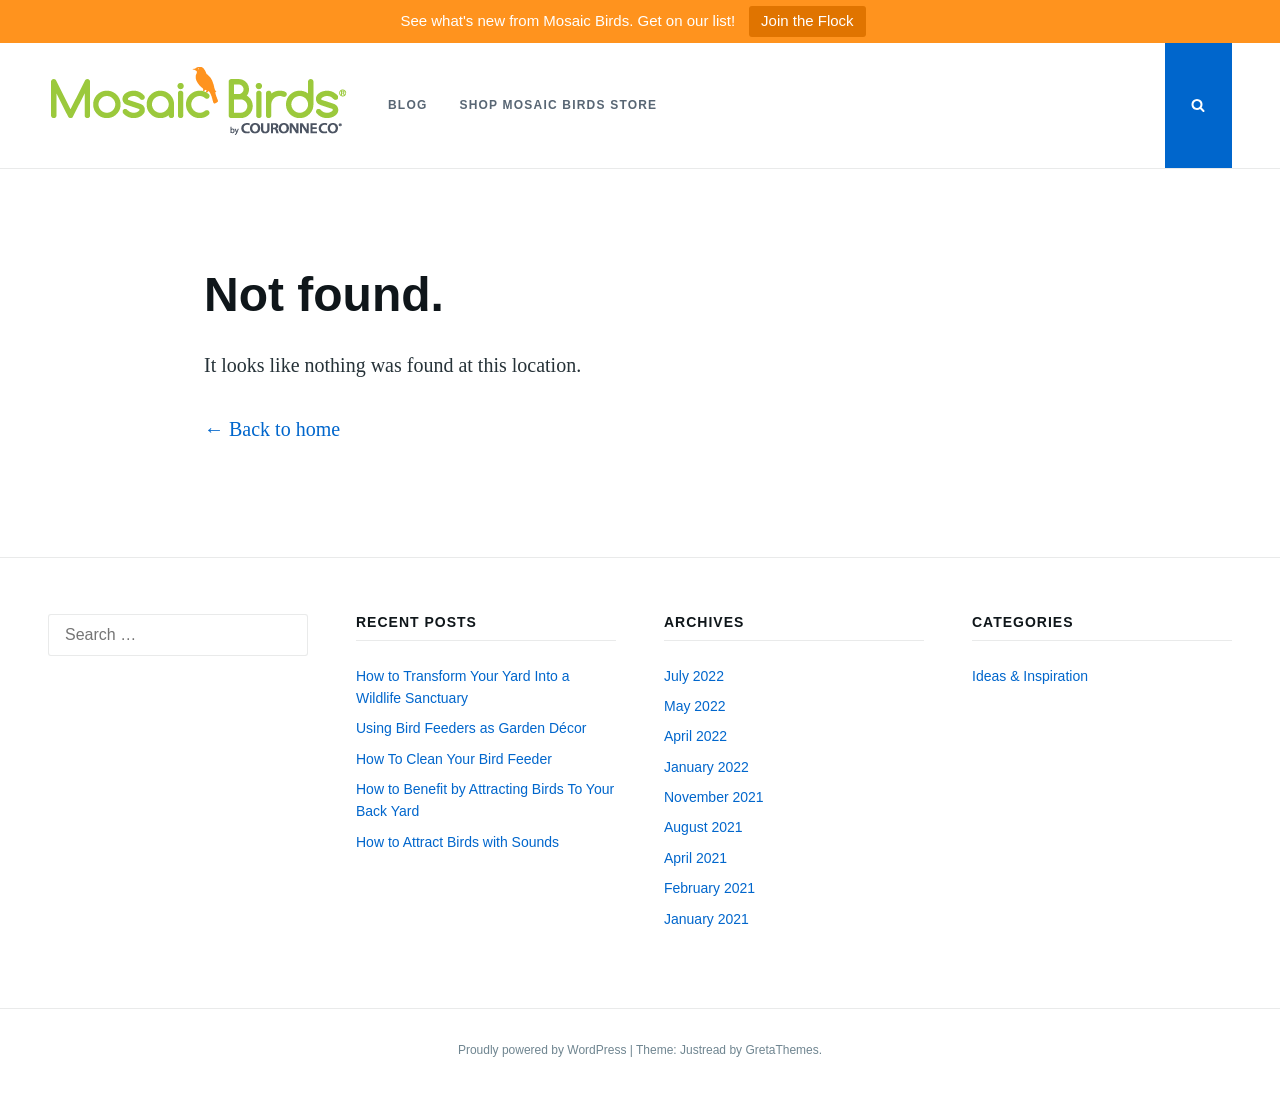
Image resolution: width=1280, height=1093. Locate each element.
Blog (407, 105)
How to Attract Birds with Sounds (457, 842)
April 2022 (695, 736)
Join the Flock (807, 20)
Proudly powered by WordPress (544, 1050)
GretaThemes (781, 1050)
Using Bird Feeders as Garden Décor (471, 728)
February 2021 (709, 888)
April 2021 (695, 858)
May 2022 (694, 706)
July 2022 (694, 676)
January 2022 (706, 767)
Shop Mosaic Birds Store (558, 105)
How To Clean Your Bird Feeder (454, 759)
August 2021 (703, 827)
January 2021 (706, 919)
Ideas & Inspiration (1030, 676)
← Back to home (272, 429)
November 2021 (714, 797)
